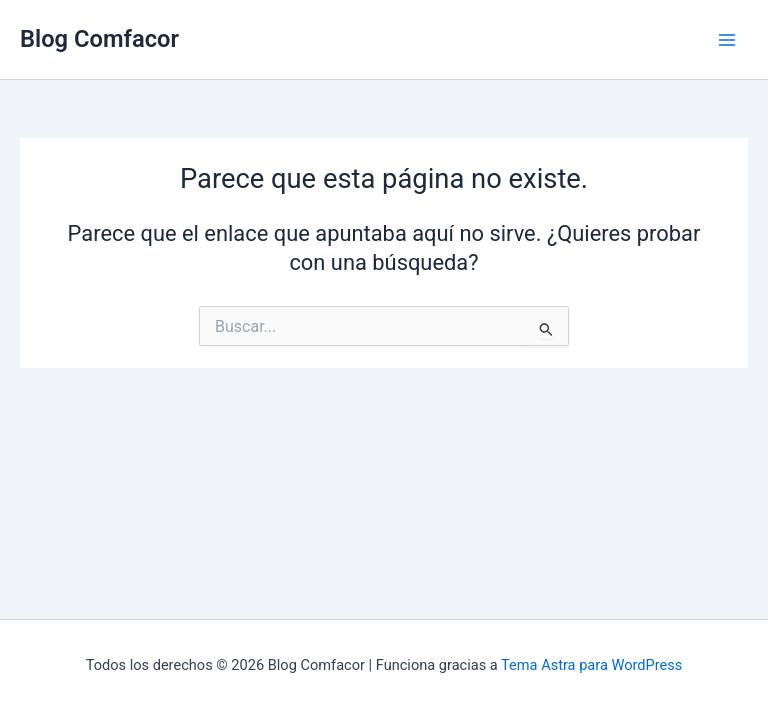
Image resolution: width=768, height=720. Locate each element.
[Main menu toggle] (727, 40)
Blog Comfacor (99, 39)
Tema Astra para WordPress (591, 665)
